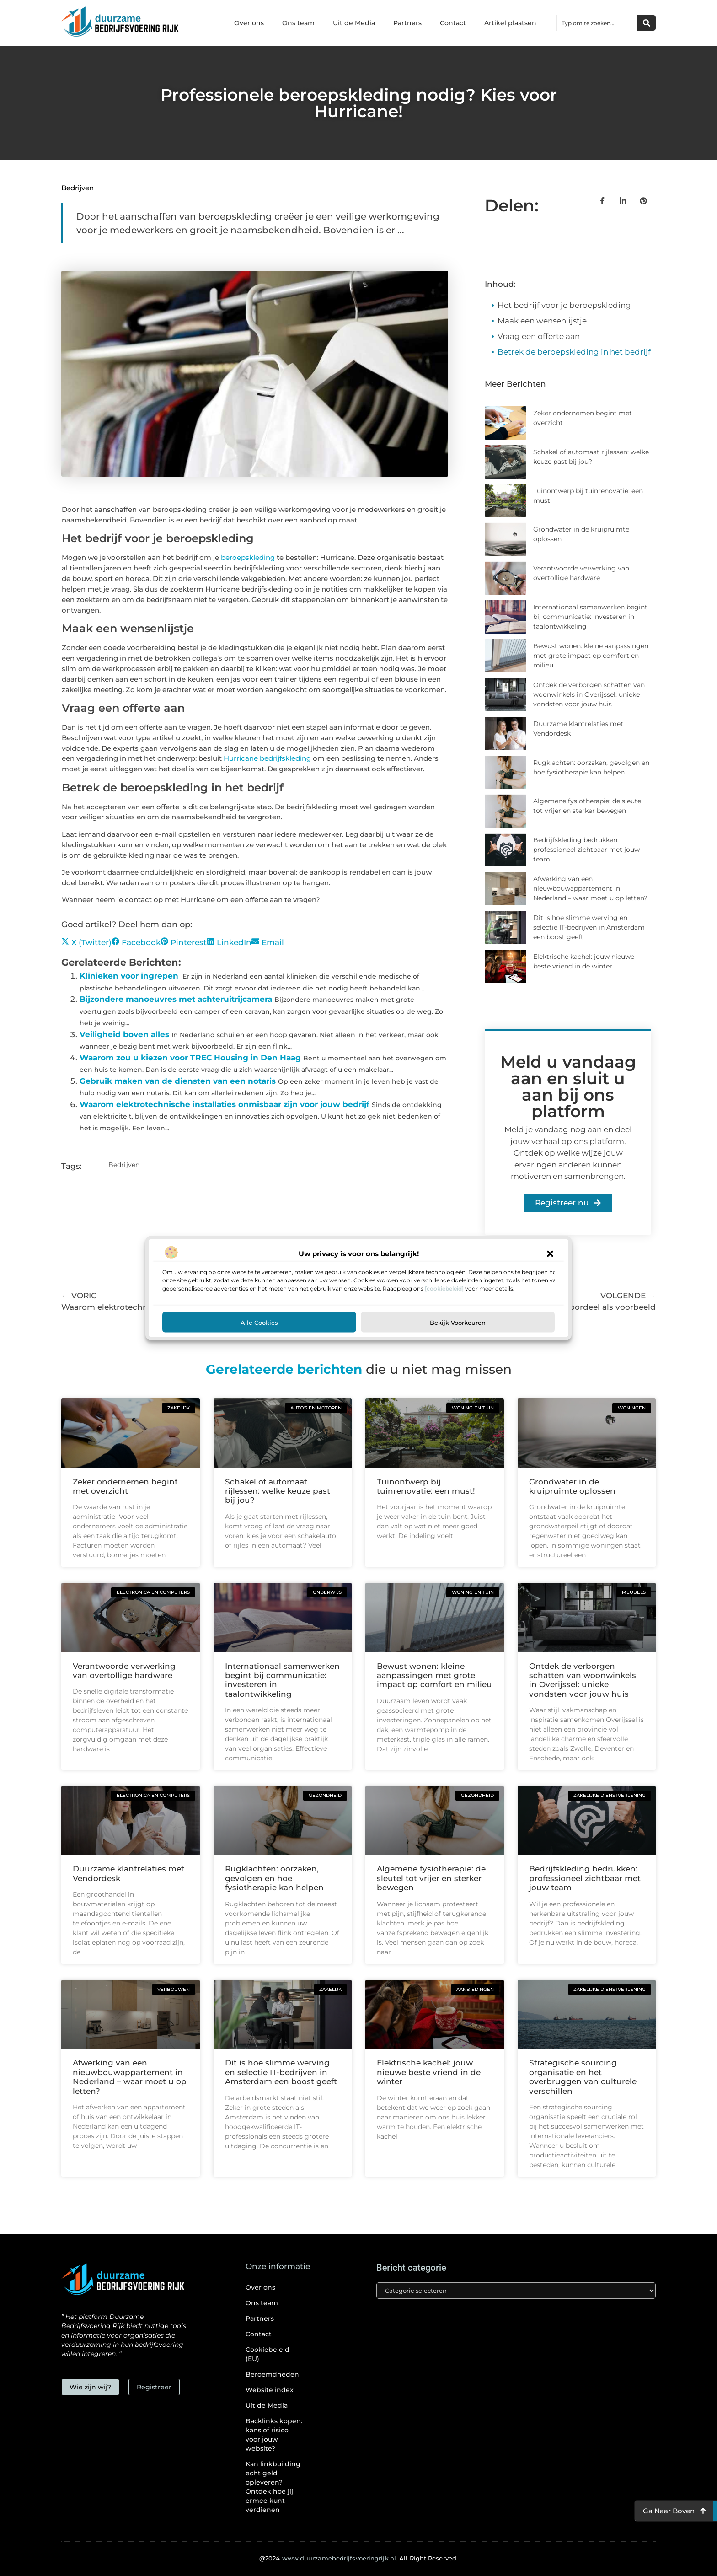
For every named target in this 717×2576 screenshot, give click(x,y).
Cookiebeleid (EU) (267, 2354)
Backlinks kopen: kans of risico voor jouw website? (274, 2434)
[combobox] (597, 23)
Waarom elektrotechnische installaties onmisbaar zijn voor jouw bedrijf (224, 1104)
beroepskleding (248, 557)
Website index (270, 2390)
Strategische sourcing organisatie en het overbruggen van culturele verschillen (583, 2076)
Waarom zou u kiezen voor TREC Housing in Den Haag (190, 1057)
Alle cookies (259, 1322)
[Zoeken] (646, 23)
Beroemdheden (272, 2374)
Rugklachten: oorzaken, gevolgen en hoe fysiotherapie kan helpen (274, 1878)
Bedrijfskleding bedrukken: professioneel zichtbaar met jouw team (586, 849)
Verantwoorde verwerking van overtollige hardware (124, 1671)
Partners (407, 23)
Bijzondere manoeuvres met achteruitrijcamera (176, 999)
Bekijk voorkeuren (458, 1322)
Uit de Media (354, 23)
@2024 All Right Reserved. (358, 2558)
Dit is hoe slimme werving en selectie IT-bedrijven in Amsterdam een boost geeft (589, 927)
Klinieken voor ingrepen (129, 975)
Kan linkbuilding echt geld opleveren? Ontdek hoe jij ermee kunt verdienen (273, 2487)
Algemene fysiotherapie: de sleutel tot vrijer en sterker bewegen (431, 1878)
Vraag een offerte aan (539, 336)
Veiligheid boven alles (124, 1034)
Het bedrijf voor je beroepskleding (564, 305)
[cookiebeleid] (444, 1288)
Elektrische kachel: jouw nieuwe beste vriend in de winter (429, 2072)
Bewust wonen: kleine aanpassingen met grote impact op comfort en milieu (590, 655)
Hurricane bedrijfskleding (267, 758)
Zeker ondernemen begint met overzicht (125, 1486)
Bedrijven (77, 187)
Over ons (249, 23)
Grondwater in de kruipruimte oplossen (572, 1486)
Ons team (298, 23)
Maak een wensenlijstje (542, 320)
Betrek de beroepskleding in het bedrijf (574, 351)
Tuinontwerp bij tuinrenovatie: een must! (426, 1486)
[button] (550, 1253)
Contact (453, 23)
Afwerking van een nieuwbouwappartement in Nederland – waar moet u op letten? (590, 888)
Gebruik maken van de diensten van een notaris (178, 1081)
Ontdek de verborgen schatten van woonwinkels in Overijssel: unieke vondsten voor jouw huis (589, 694)
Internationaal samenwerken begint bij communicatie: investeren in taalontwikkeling (590, 616)
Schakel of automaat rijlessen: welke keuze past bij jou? (277, 1491)
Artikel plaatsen (510, 23)
